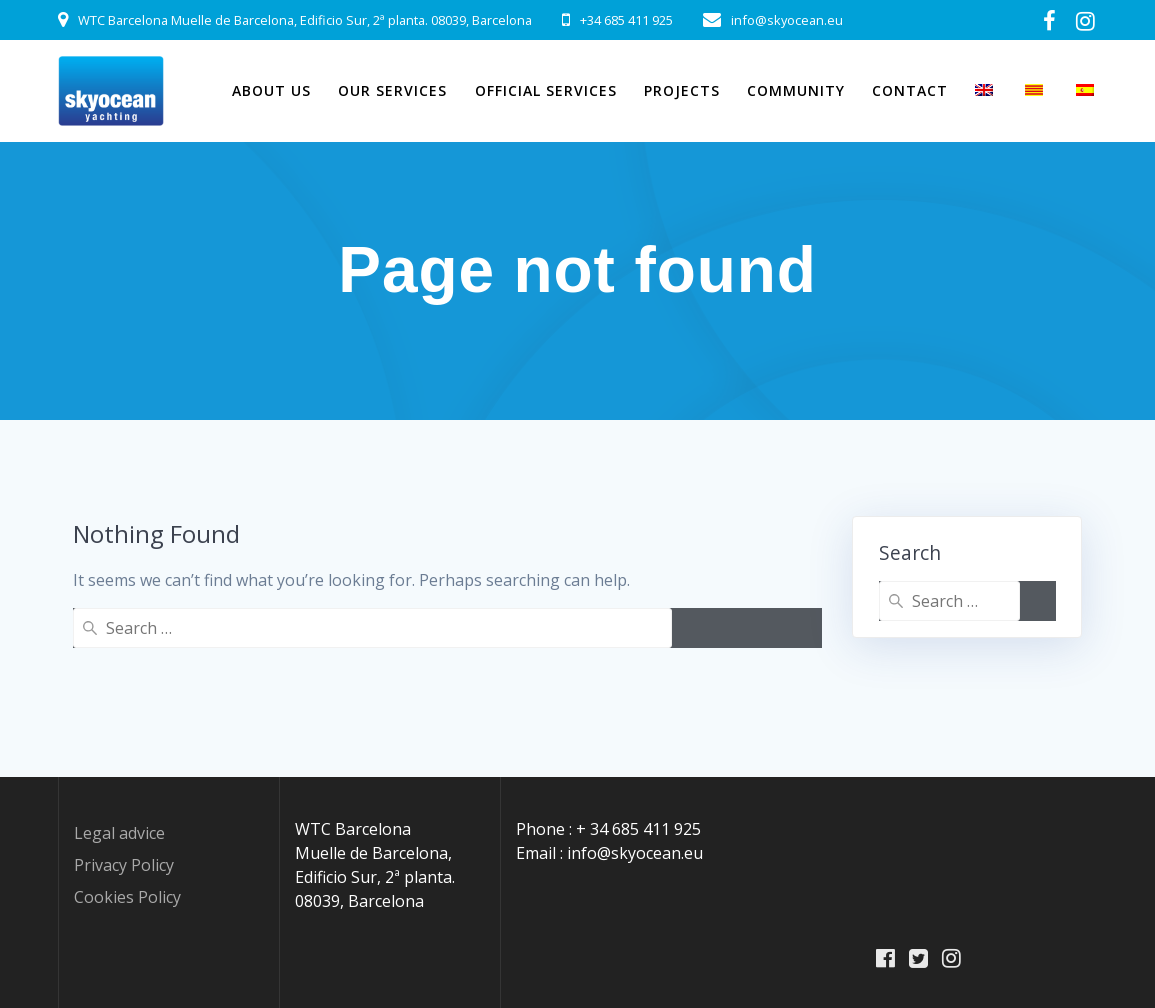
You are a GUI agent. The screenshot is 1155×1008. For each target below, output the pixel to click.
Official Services (546, 90)
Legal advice (119, 833)
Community (796, 90)
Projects (682, 90)
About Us (271, 90)
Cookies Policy (127, 897)
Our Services (392, 90)
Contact (910, 90)
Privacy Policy (124, 865)
